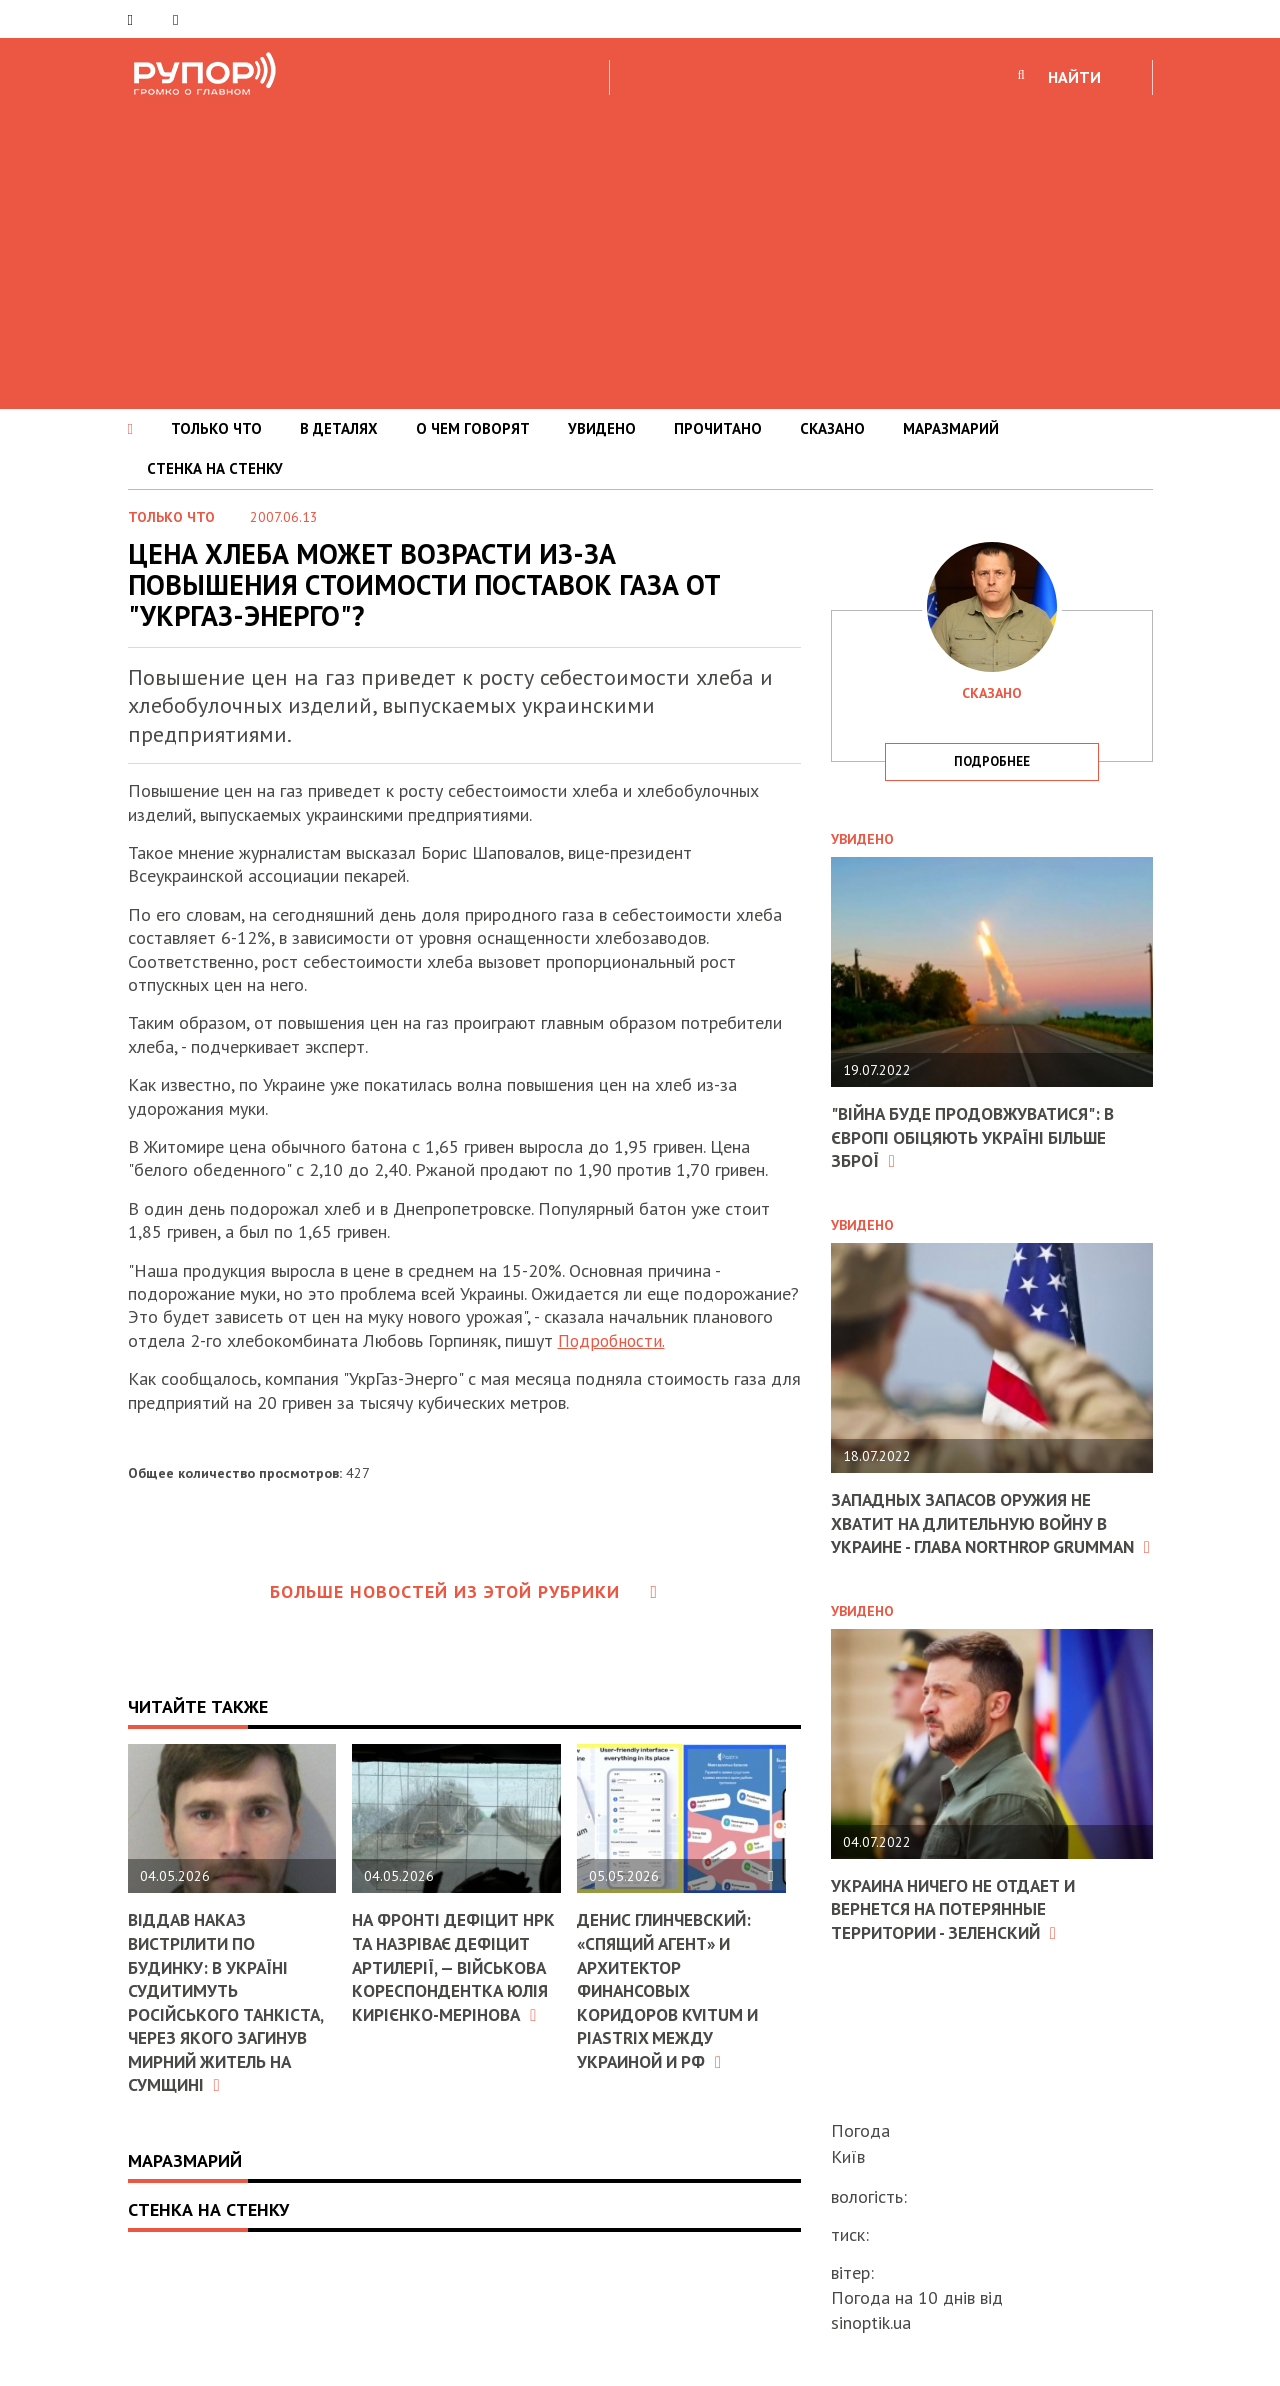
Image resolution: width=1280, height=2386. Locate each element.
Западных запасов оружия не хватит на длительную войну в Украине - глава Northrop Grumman (979, 1534)
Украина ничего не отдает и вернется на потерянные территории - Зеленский (961, 1931)
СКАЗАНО (832, 428)
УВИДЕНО (602, 428)
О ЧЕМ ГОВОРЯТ (473, 428)
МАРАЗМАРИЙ (951, 428)
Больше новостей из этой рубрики (464, 1591)
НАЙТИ (1074, 77)
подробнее (992, 761)
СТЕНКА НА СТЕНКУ (215, 468)
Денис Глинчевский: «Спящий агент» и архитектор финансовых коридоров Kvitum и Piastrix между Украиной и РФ (671, 1989)
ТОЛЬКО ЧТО (216, 428)
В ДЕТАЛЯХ (339, 428)
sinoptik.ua (871, 2322)
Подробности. (613, 1340)
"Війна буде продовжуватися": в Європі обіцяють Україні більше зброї (979, 1137)
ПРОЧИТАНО (718, 428)
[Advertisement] (640, 249)
